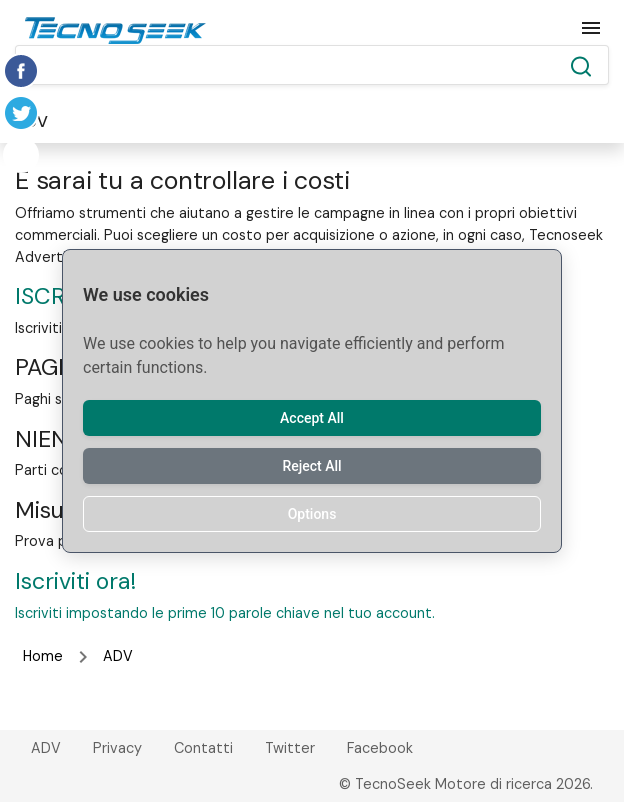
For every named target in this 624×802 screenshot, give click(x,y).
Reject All (311, 466)
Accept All (312, 418)
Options (312, 514)
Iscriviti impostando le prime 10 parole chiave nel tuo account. (225, 613)
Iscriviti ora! (75, 581)
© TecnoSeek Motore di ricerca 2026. (466, 784)
